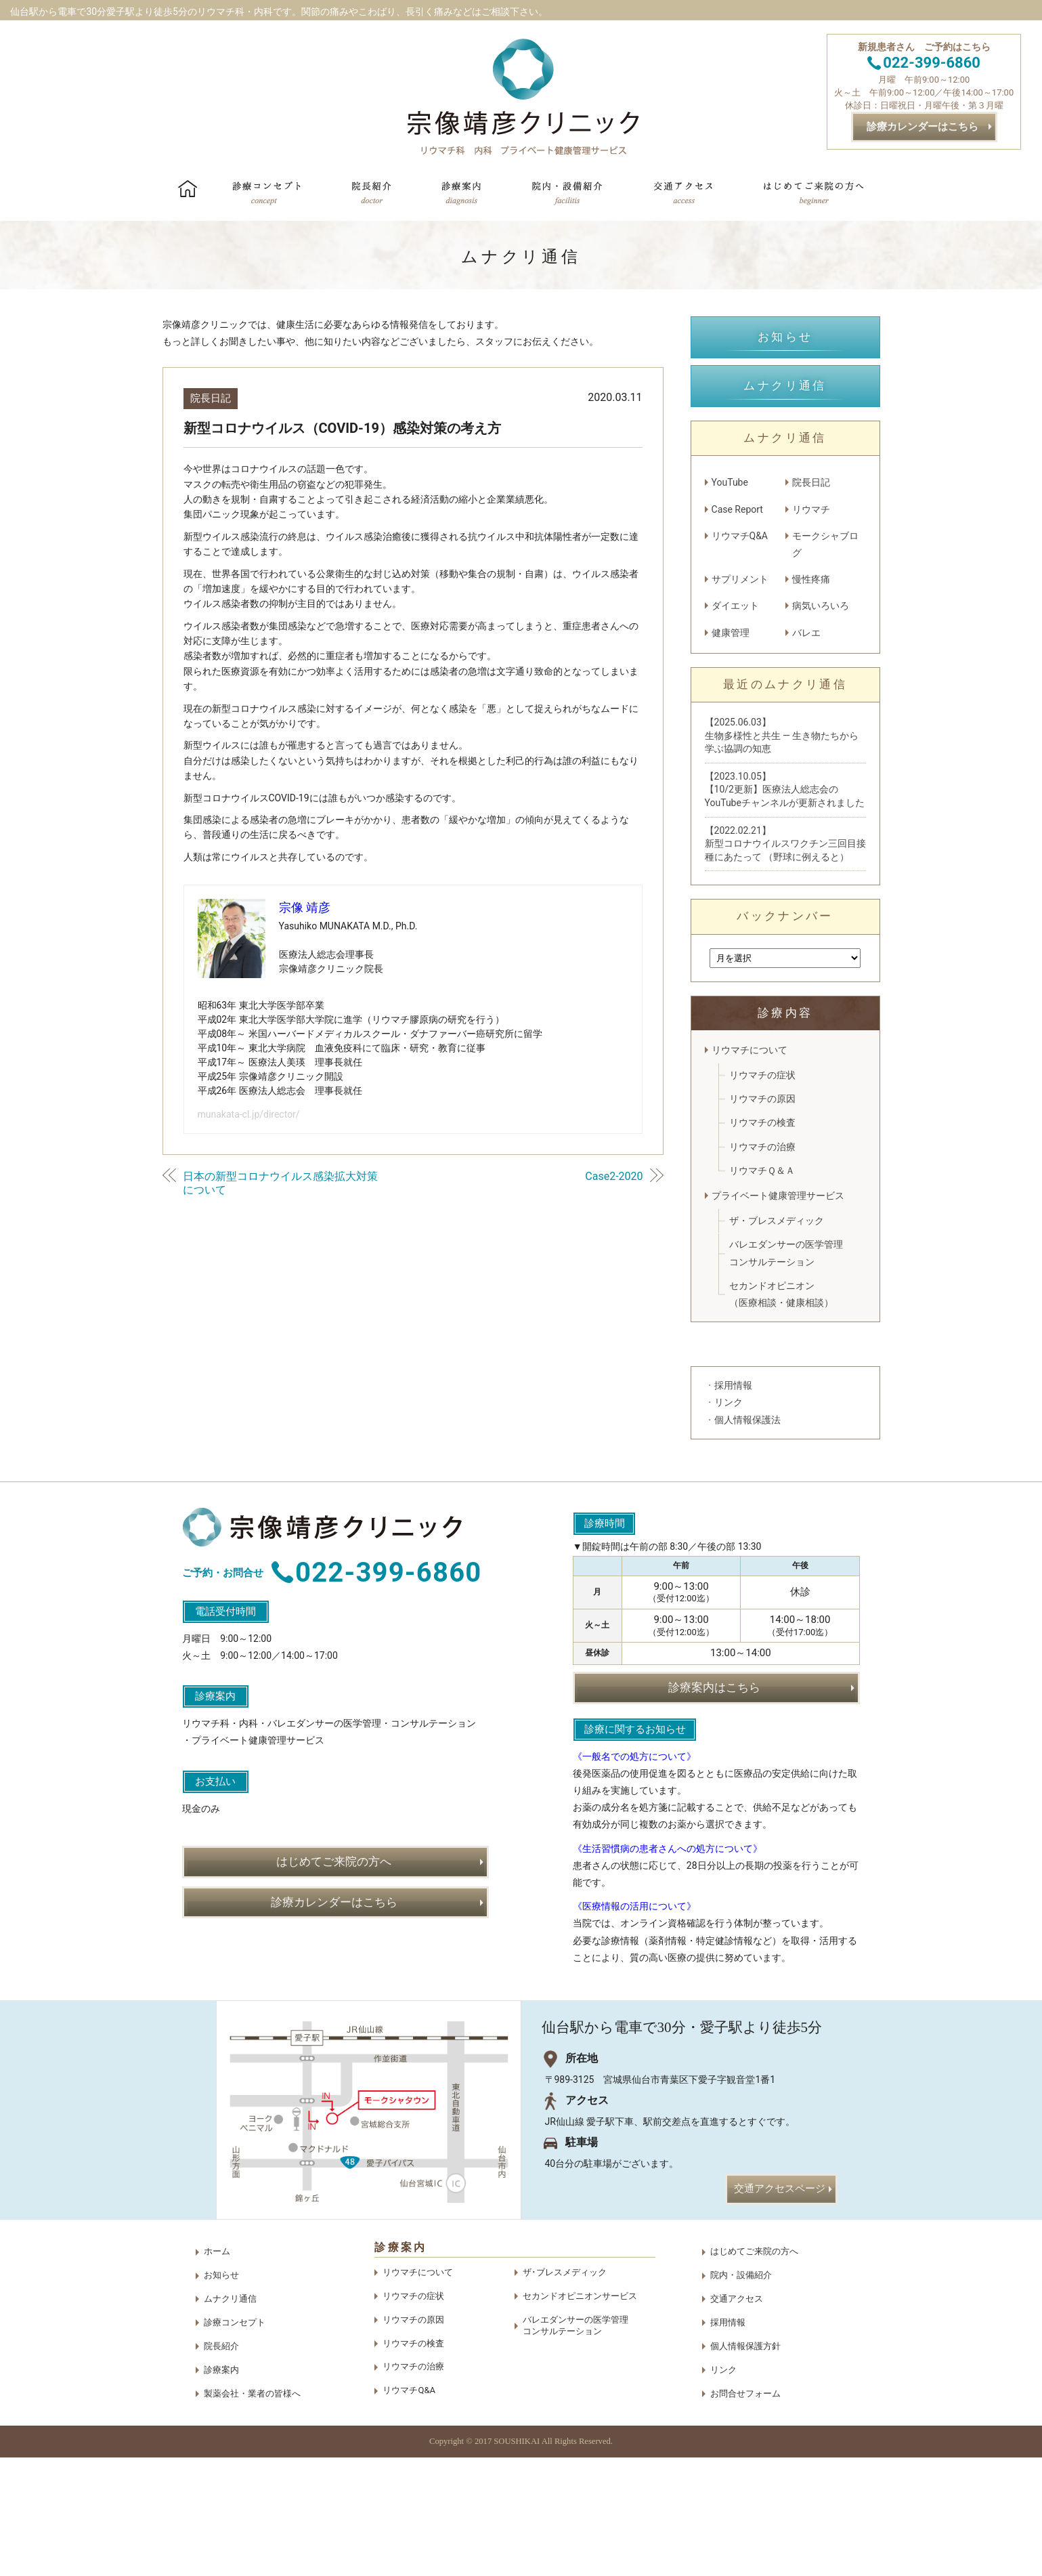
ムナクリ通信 (230, 2417)
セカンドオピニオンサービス (580, 2414)
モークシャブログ (825, 544)
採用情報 (727, 2441)
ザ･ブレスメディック (565, 2391)
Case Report (737, 509)
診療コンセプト (234, 2441)
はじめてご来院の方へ (754, 2370)
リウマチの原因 (762, 1098)
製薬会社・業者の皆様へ (252, 2511)
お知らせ (221, 2393)
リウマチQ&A (740, 535)
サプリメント (740, 579)
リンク (723, 2488)
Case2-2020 (614, 1176)
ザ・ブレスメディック (776, 1220)
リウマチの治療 (762, 1146)
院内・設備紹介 (741, 2393)
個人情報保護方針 (745, 2464)
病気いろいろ (820, 605)
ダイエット (735, 605)
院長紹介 (221, 2464)
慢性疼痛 (811, 579)
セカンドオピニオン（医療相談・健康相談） (781, 1294)
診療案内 (221, 2488)
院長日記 (210, 398)
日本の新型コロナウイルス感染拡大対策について (280, 1183)
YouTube (730, 482)
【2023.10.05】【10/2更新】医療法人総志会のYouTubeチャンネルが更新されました (785, 789)
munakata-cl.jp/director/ (249, 1114)
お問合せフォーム (745, 2511)
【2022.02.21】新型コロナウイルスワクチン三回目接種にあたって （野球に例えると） (785, 843)
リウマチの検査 (762, 1122)
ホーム (217, 2370)
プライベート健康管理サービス (778, 1195)
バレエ (806, 632)
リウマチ (811, 509)
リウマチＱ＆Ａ (762, 1170)
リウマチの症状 (762, 1075)
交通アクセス (736, 2417)
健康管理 (731, 632)
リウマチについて (749, 1049)
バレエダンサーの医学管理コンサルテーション (786, 1253)
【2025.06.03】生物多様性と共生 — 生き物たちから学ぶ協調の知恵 (782, 735)
